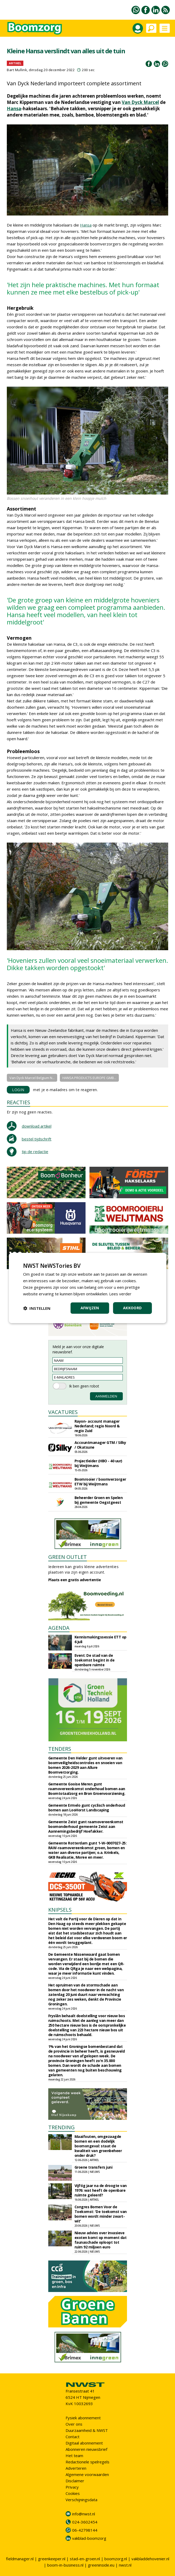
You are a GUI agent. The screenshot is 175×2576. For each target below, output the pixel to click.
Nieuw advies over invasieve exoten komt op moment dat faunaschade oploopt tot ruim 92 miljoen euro (101, 2239)
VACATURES (63, 1412)
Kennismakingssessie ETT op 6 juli (100, 1639)
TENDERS (59, 1748)
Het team (74, 2455)
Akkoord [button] (132, 1307)
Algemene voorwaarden (87, 2474)
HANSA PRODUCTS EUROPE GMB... (89, 1077)
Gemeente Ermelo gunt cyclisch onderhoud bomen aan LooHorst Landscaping (86, 1807)
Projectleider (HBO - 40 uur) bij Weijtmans (98, 1463)
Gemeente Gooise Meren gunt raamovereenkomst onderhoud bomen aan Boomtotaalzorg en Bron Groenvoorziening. (86, 1788)
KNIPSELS (60, 1909)
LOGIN (18, 1089)
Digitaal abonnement (84, 2443)
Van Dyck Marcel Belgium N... (32, 1077)
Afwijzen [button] (90, 1307)
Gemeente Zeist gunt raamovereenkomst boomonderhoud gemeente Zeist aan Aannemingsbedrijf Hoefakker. (85, 1826)
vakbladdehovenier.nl (150, 2558)
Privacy (72, 2487)
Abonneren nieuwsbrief (86, 2449)
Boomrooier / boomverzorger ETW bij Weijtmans (100, 1481)
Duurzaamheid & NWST (87, 2430)
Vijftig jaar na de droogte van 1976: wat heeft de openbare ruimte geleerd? (101, 2190)
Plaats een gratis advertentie (74, 1579)
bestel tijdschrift (36, 1139)
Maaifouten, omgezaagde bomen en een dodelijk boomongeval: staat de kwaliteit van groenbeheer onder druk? (98, 2146)
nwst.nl (125, 2565)
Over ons (74, 2424)
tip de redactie (35, 1151)
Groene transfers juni (94, 2167)
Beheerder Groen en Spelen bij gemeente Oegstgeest (99, 1500)
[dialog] (87, 1288)
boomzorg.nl (115, 2558)
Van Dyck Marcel (140, 102)
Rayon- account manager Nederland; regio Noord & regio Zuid (97, 1426)
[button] (36, 1308)
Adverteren (76, 2468)
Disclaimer (75, 2480)
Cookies (73, 2493)
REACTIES (18, 1102)
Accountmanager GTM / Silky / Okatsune (100, 1445)
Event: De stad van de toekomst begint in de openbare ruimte (95, 1660)
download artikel (36, 1126)
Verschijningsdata (81, 2499)
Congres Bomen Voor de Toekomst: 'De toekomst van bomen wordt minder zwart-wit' (101, 2213)
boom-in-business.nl (65, 2565)
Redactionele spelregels (87, 2461)
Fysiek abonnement (83, 2417)
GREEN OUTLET (67, 1556)
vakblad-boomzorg (89, 2538)
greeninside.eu (101, 2565)
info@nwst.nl (83, 2513)
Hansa (14, 109)
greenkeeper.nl (51, 2558)
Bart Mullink (17, 69)
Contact (72, 2436)
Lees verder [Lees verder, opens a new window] (120, 1293)
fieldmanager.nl (20, 2558)
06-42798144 (84, 2530)
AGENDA (59, 1627)
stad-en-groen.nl (85, 2558)
